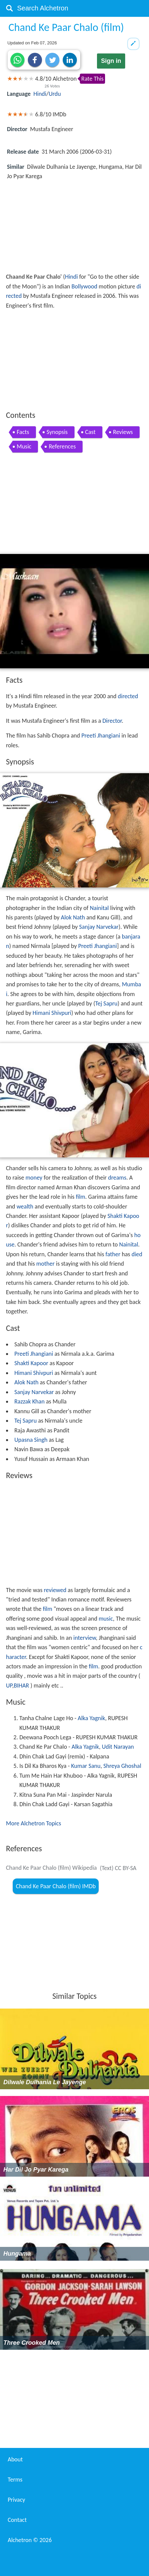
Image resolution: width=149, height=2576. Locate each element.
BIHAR (21, 1685)
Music (24, 446)
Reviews (123, 432)
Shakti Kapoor (31, 1363)
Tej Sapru (106, 1003)
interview (84, 1637)
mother (45, 1263)
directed (128, 696)
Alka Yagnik (91, 1718)
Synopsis (57, 432)
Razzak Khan (29, 1401)
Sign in (111, 60)
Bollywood (84, 286)
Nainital (99, 908)
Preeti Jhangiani (101, 735)
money (34, 1177)
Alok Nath (73, 917)
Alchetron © (30, 2540)
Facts (23, 432)
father (112, 1254)
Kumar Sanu (86, 1766)
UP (9, 1685)
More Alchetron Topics (33, 1823)
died (137, 1254)
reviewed (55, 1590)
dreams (117, 1177)
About (15, 2459)
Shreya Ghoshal (122, 1766)
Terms (15, 2479)
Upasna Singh (31, 1439)
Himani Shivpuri (52, 1013)
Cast (90, 432)
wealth (24, 1206)
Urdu (55, 93)
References (62, 446)
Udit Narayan (118, 1746)
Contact (17, 2520)
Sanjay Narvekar (99, 926)
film (80, 1196)
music (106, 1618)
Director (112, 720)
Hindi (40, 93)
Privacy (16, 2499)
